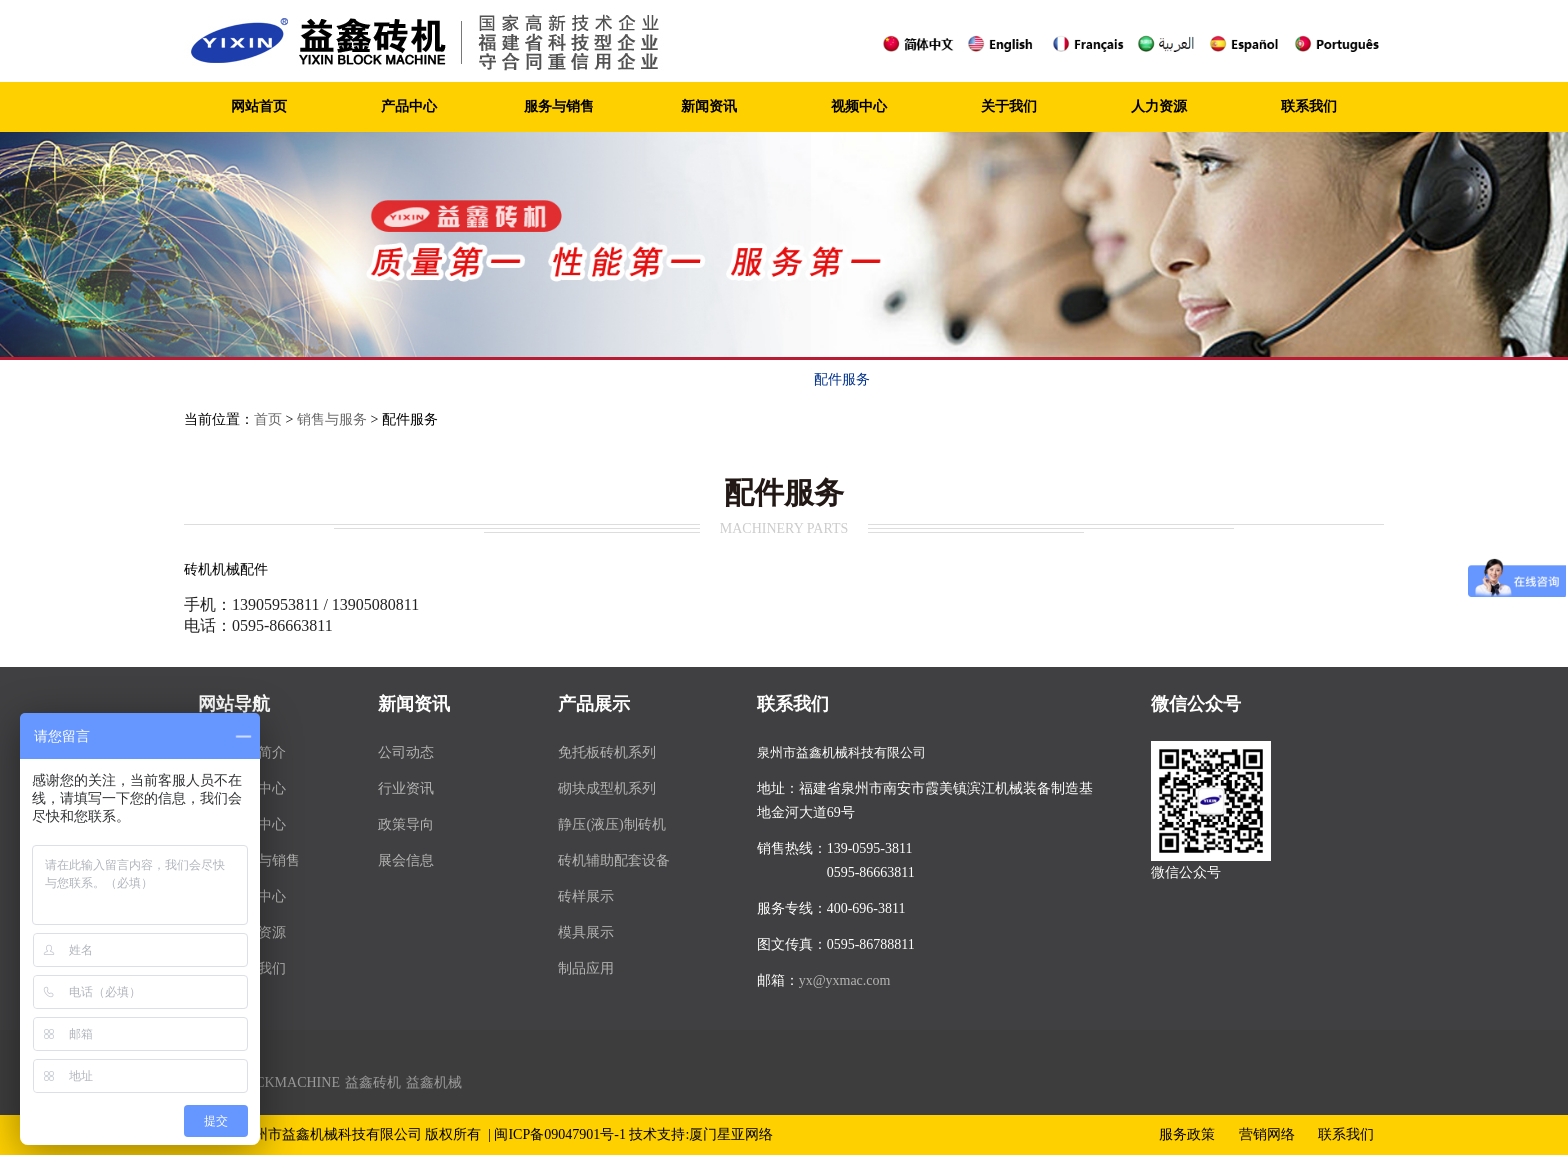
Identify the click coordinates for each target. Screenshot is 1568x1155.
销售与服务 (332, 419)
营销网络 (726, 379)
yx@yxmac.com (845, 980)
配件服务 (842, 379)
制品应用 (586, 968)
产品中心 (409, 106)
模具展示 (586, 932)
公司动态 (406, 752)
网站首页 (259, 106)
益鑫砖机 (373, 1082)
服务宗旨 (494, 379)
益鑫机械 (434, 1082)
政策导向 (406, 824)
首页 (268, 419)
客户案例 (958, 379)
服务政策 (610, 379)
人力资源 (1159, 106)
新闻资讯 (709, 106)
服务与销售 (559, 106)
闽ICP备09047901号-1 (559, 1134)
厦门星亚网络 (731, 1134)
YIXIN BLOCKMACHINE (262, 1082)
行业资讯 (406, 788)
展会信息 (406, 860)
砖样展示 (586, 896)
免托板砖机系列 (607, 752)
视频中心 (859, 106)
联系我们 (1309, 106)
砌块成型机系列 (607, 788)
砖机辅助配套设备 (614, 860)
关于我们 (1009, 106)
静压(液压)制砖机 (611, 824)
